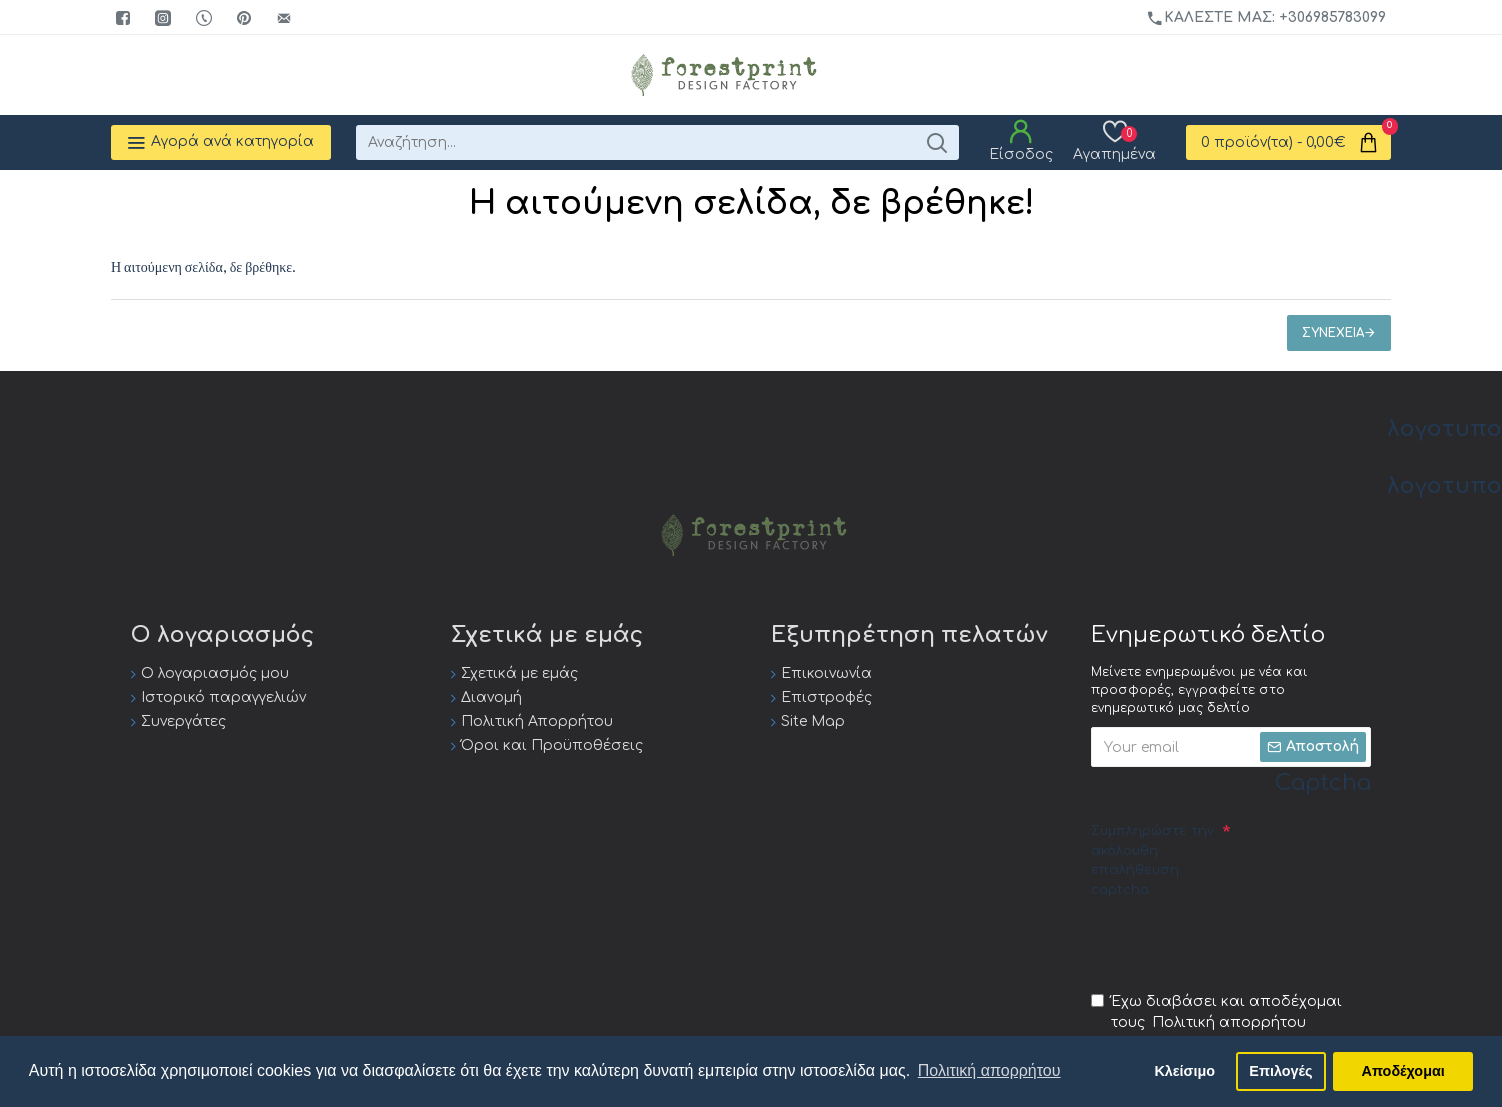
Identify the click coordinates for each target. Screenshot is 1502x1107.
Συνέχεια (1333, 333)
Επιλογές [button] (1280, 1071)
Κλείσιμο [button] (1184, 1071)
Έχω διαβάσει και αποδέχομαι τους (1216, 1013)
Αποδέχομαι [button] (1403, 1071)
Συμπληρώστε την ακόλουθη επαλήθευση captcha (1152, 860)
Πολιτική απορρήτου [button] (989, 1070)
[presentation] (1243, 944)
